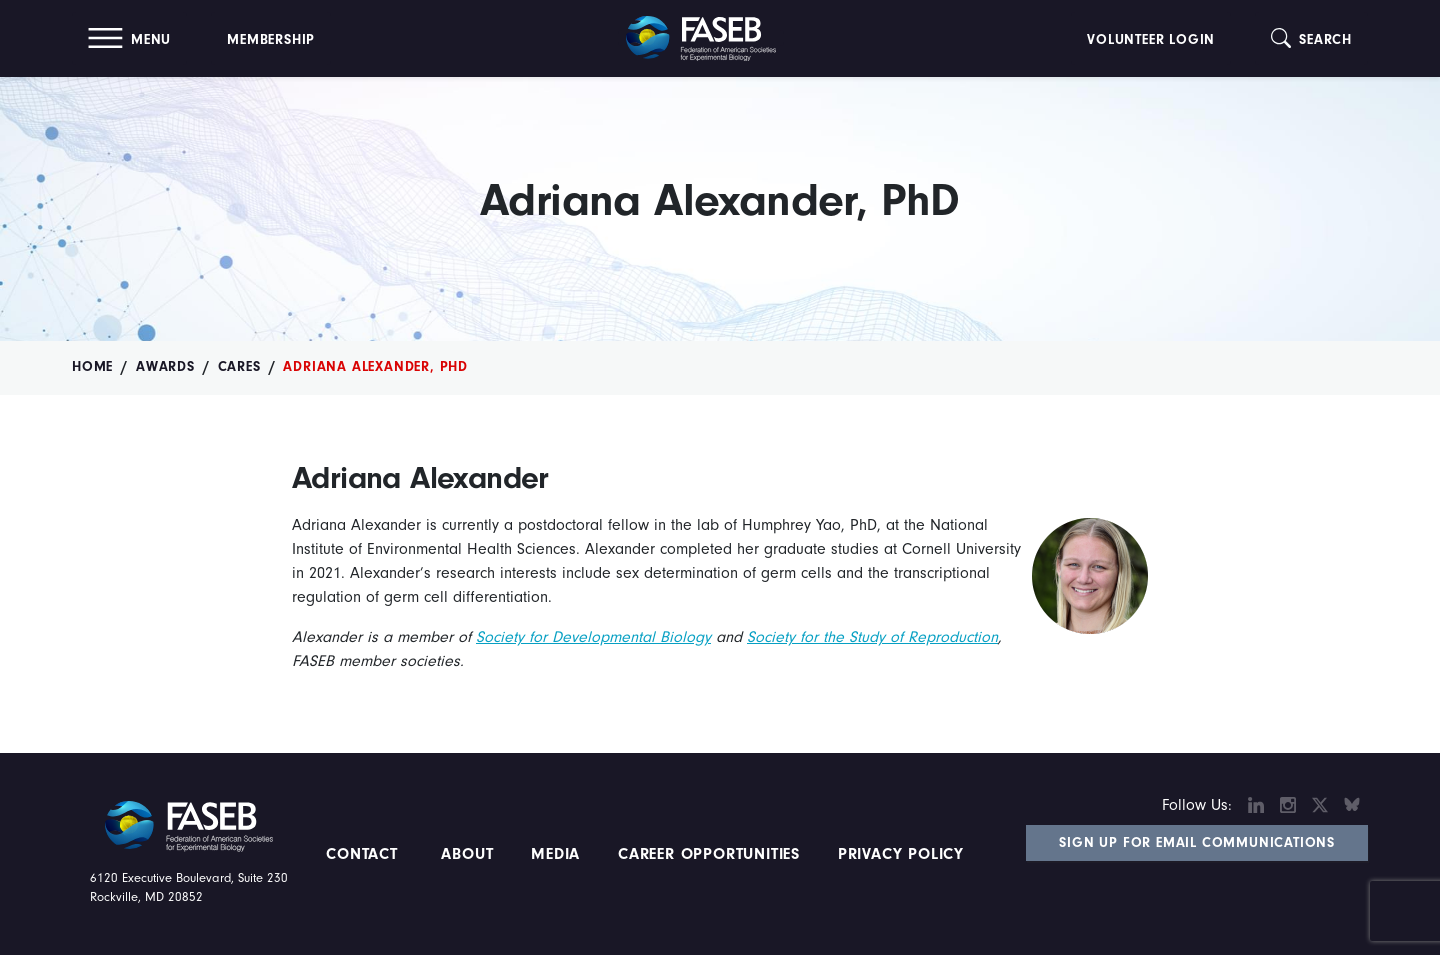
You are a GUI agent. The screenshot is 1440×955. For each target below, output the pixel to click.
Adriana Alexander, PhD (375, 367)
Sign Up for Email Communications (1197, 843)
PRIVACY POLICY (901, 854)
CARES (239, 367)
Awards (165, 367)
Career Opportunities (706, 854)
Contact (364, 854)
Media (555, 854)
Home (92, 367)
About (468, 854)
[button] (129, 38)
